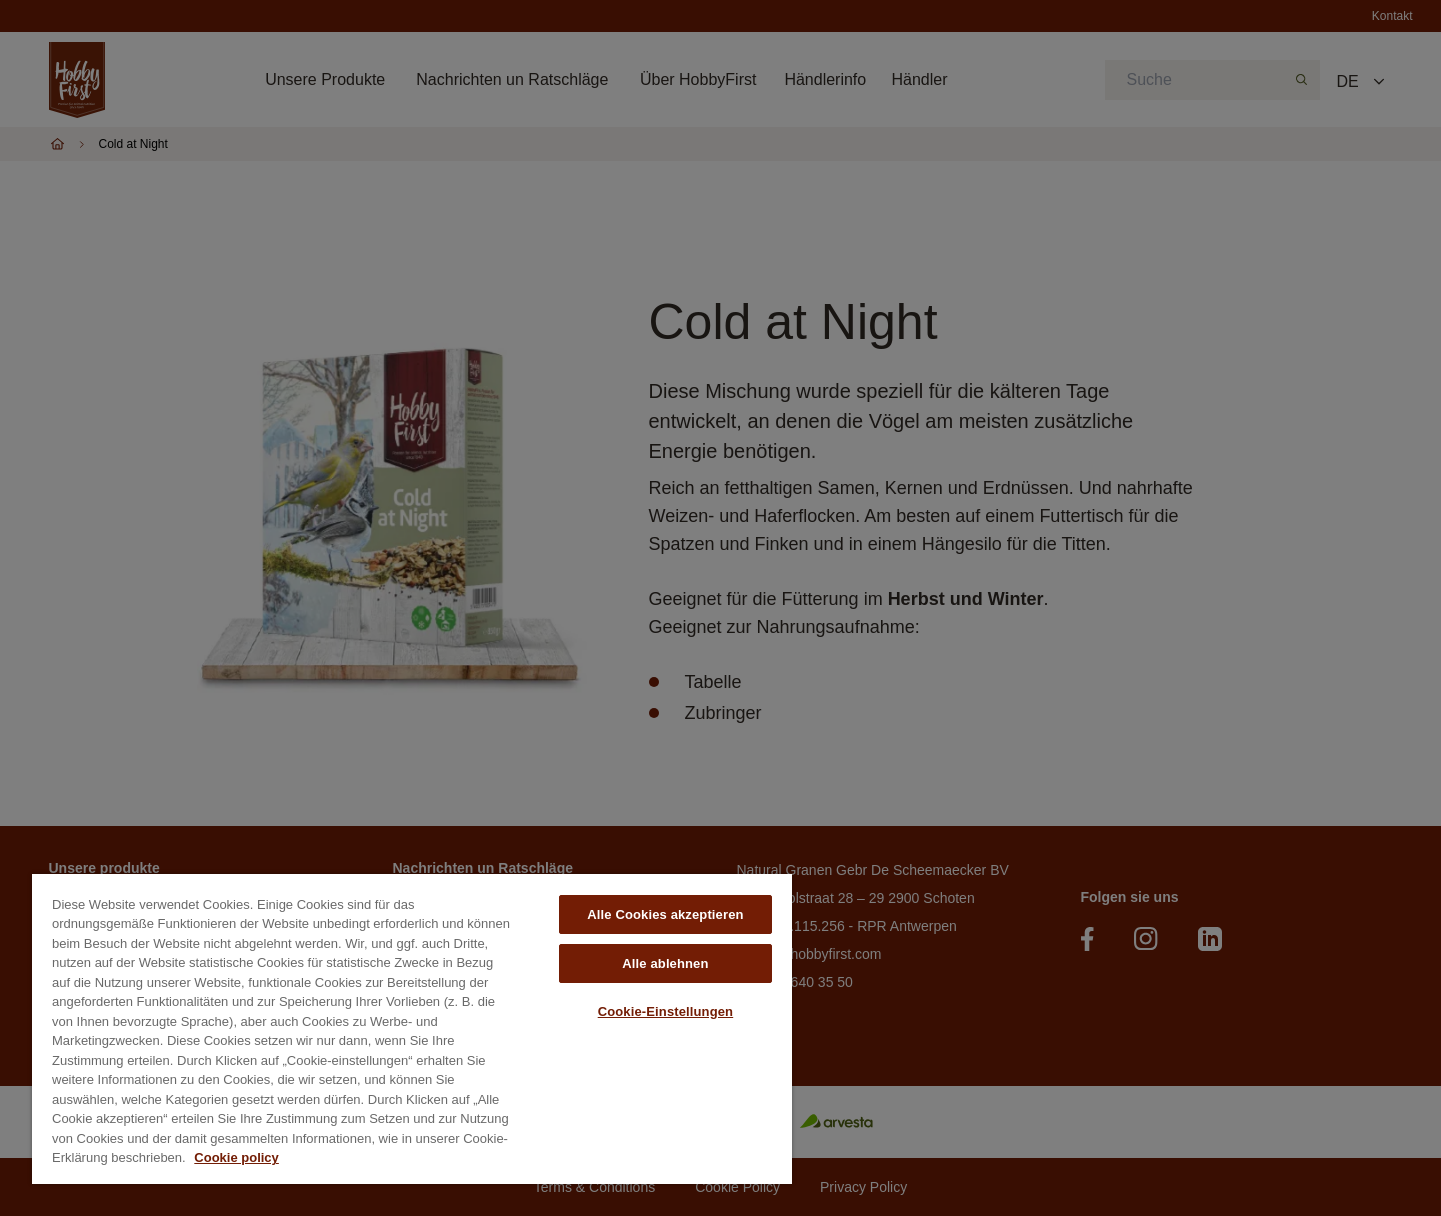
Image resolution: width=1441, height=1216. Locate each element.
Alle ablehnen (665, 963)
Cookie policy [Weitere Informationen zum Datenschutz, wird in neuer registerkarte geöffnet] (236, 1157)
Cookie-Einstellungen (666, 1011)
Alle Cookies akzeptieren (665, 914)
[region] (412, 1029)
